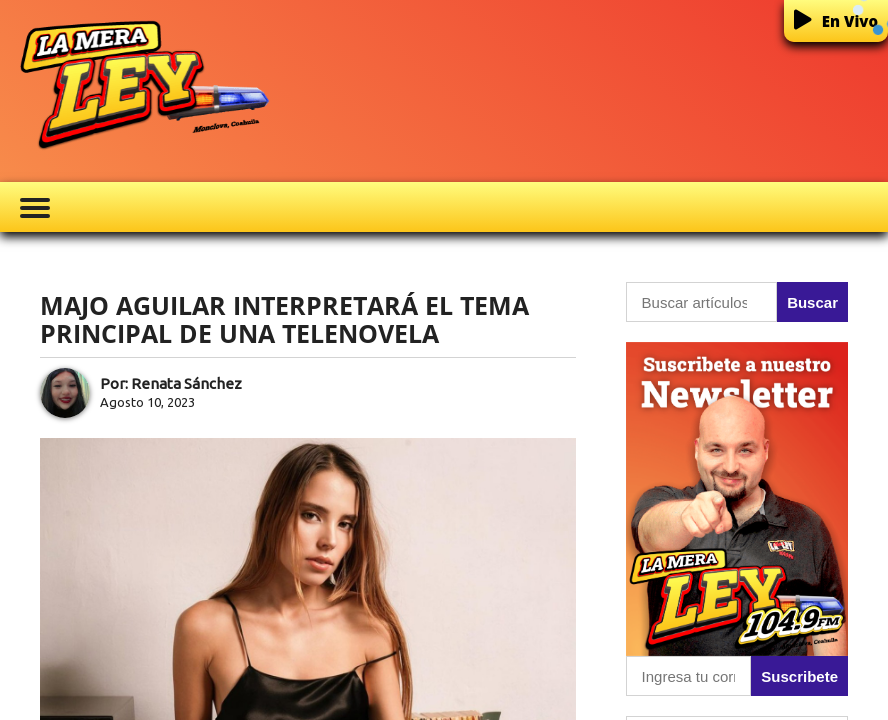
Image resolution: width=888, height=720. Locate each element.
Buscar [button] (812, 302)
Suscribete (799, 676)
